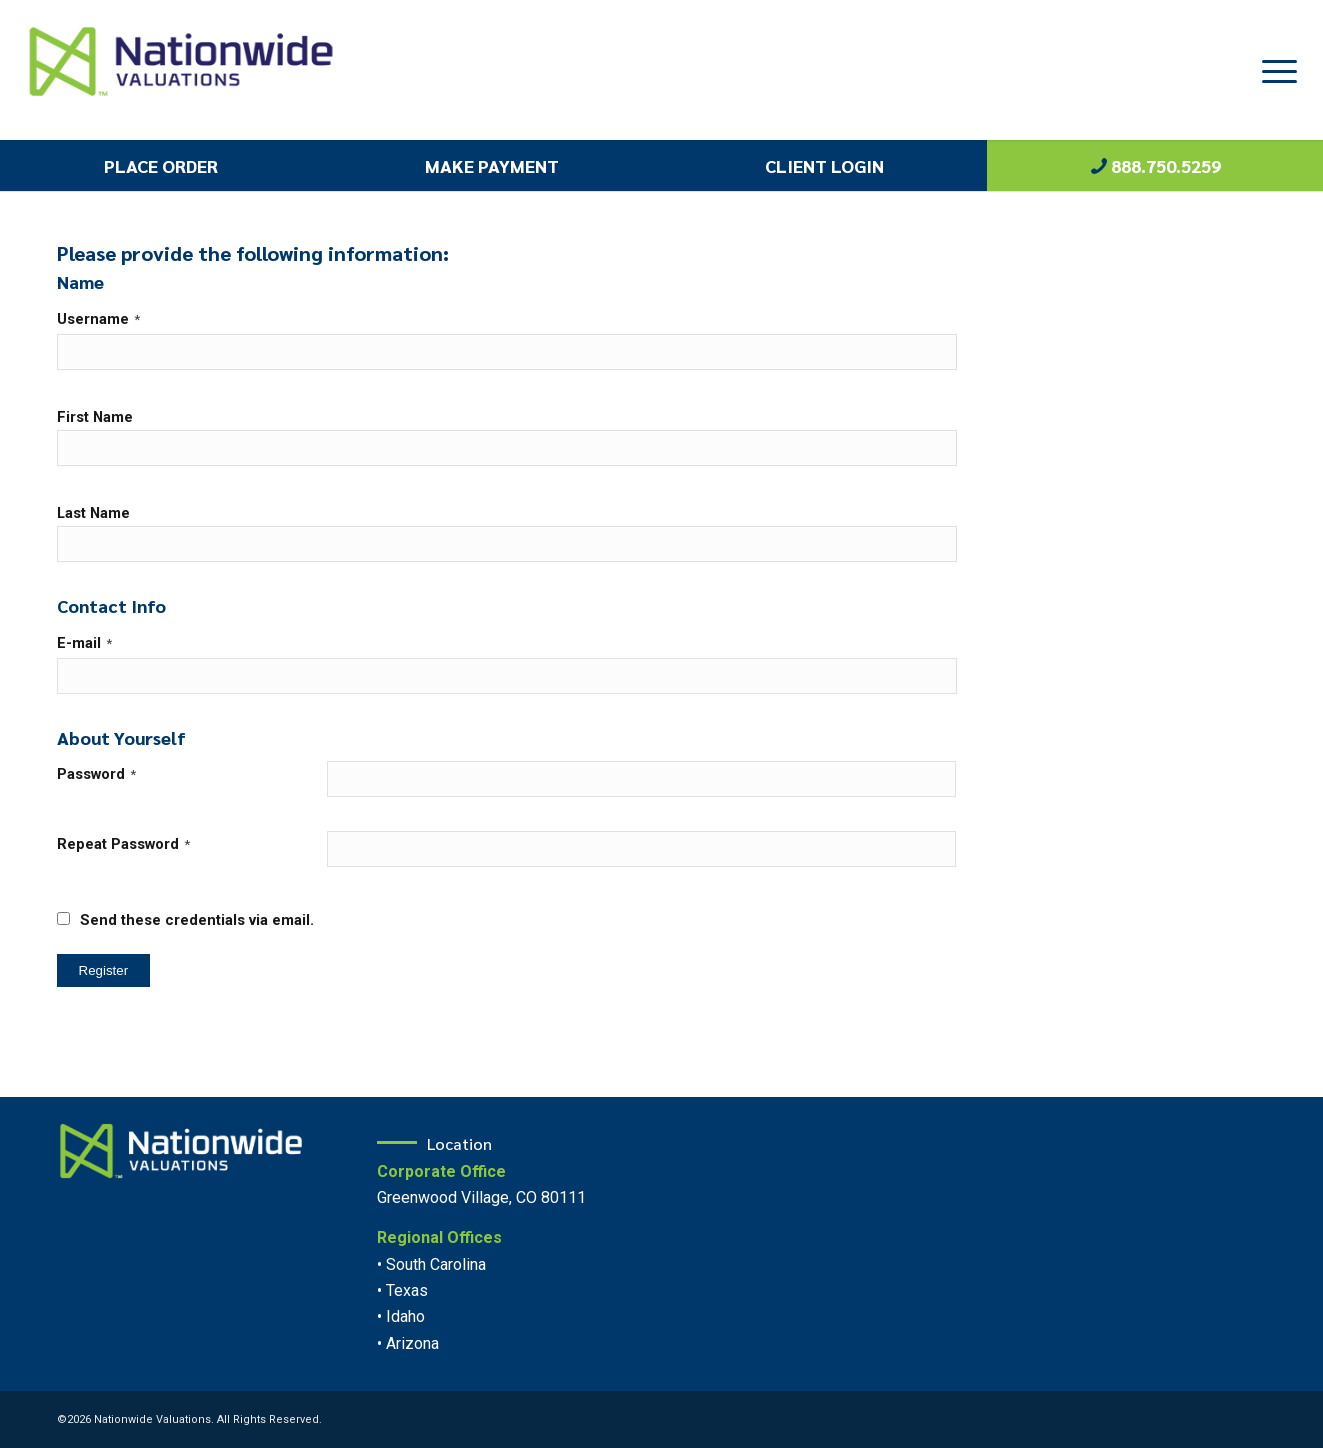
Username (98, 319)
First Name (95, 417)
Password (96, 774)
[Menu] (1273, 70)
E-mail (84, 643)
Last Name (93, 513)
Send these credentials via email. (185, 920)
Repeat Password (123, 844)
